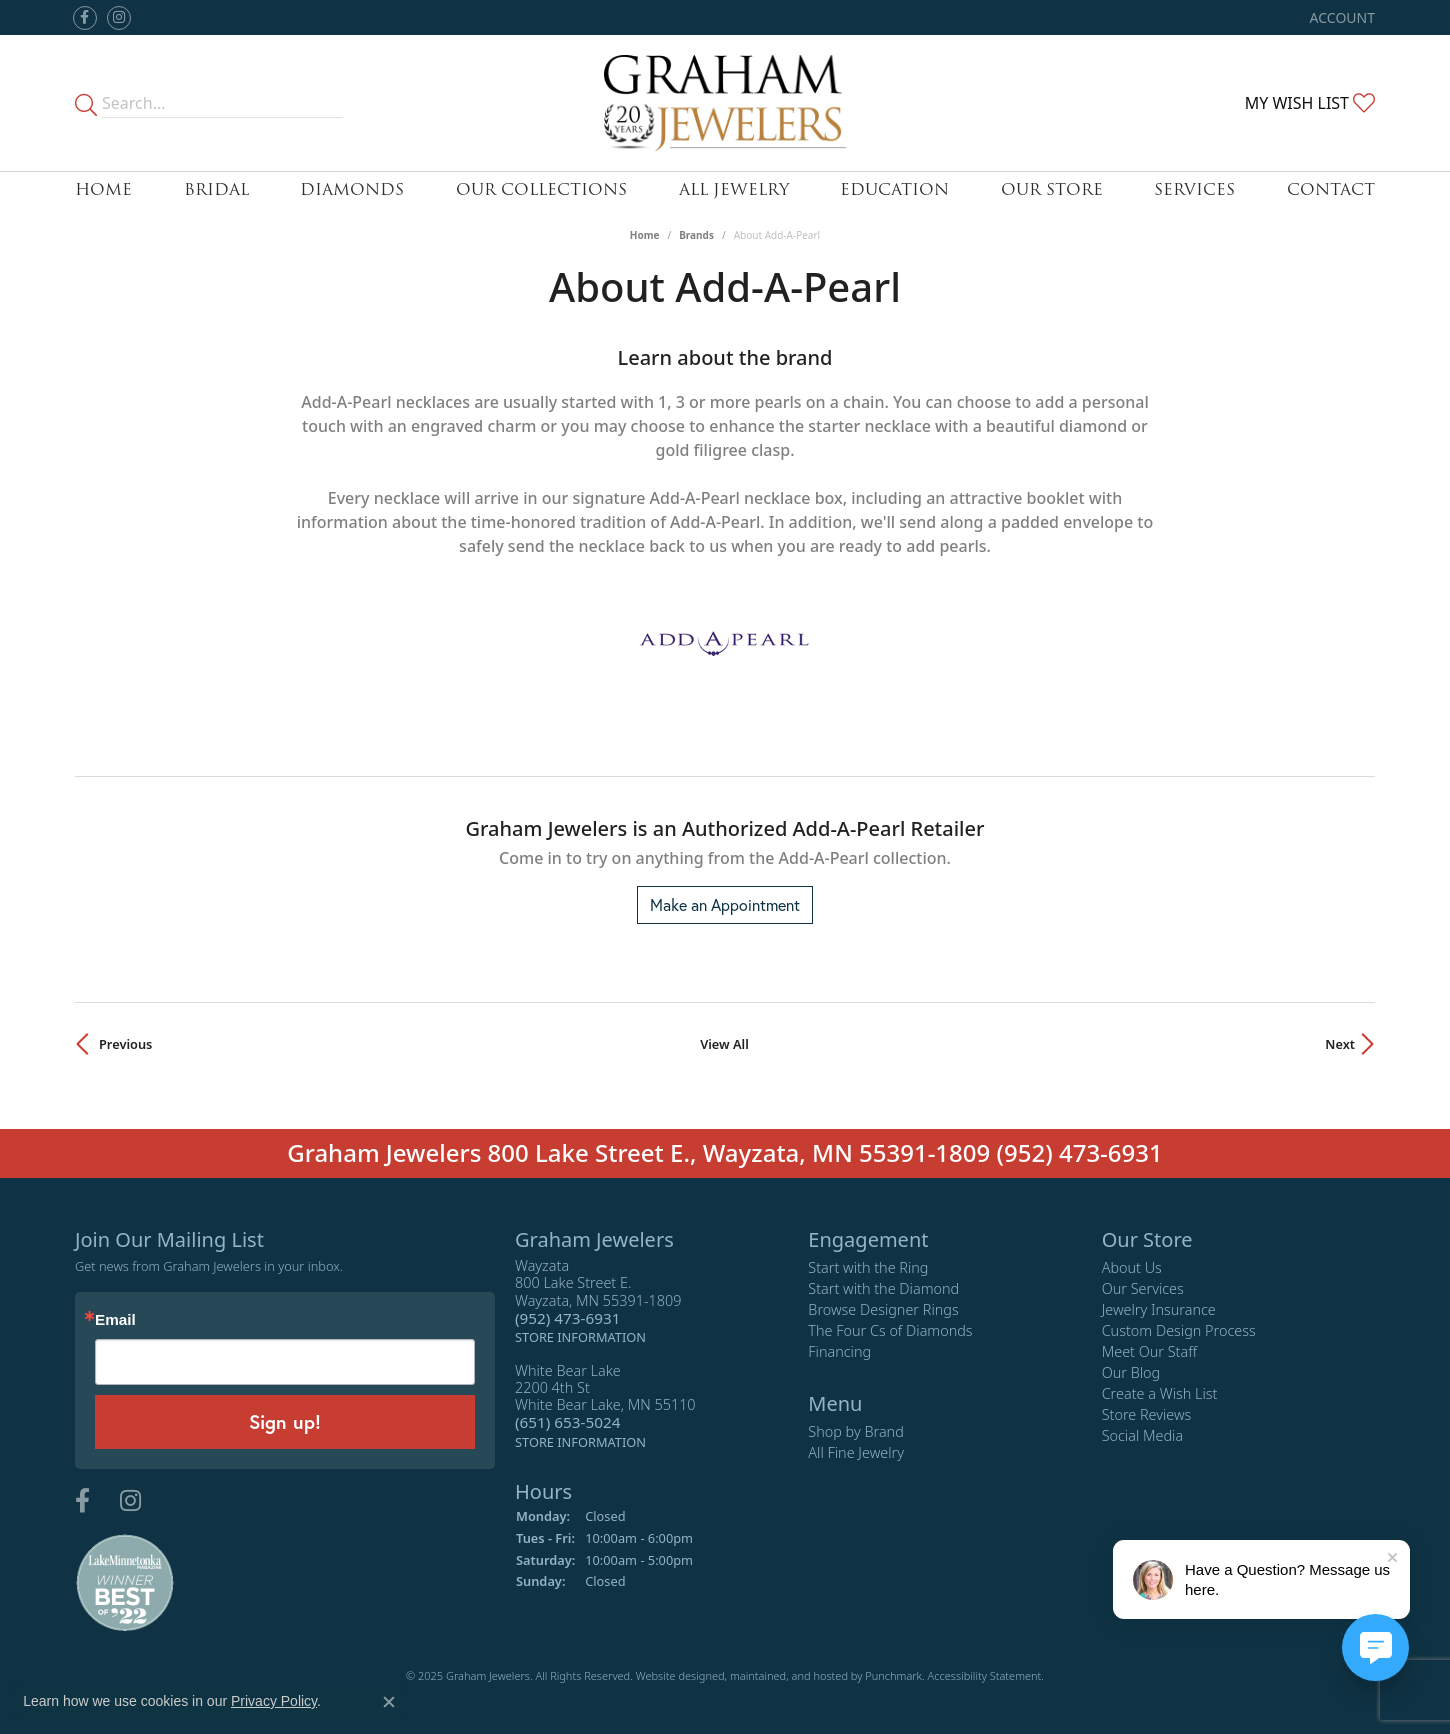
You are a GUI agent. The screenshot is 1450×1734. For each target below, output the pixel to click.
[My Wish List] (1310, 103)
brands (696, 235)
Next (1340, 1044)
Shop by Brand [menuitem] (855, 1431)
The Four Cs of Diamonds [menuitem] (890, 1330)
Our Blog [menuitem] (1131, 1372)
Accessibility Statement (985, 1675)
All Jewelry (734, 189)
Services (1194, 189)
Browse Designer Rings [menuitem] (883, 1309)
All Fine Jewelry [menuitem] (856, 1452)
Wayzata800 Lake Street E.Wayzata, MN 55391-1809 (598, 1301)
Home (103, 189)
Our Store (1052, 189)
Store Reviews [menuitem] (1147, 1414)
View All (724, 1044)
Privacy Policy (274, 1701)
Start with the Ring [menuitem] (868, 1267)
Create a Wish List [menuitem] (1160, 1393)
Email (115, 1319)
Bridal (216, 189)
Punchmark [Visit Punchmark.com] (893, 1675)
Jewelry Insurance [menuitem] (1159, 1309)
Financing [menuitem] (839, 1351)
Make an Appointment (725, 904)
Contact (1331, 189)
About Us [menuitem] (1132, 1267)
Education (894, 189)
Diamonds (352, 189)
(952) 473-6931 (1080, 1152)
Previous (125, 1044)
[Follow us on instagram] (119, 18)
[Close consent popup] (389, 1702)
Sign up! (285, 1421)
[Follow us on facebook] (85, 18)
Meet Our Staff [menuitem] (1149, 1351)
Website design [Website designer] (674, 1675)
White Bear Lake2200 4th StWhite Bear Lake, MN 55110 (605, 1405)
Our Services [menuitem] (1143, 1288)
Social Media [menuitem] (1143, 1435)
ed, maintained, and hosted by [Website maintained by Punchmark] (788, 1675)
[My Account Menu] (1342, 17)
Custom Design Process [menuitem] (1179, 1330)
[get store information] (580, 1336)
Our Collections (541, 189)
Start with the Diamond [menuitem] (883, 1288)
